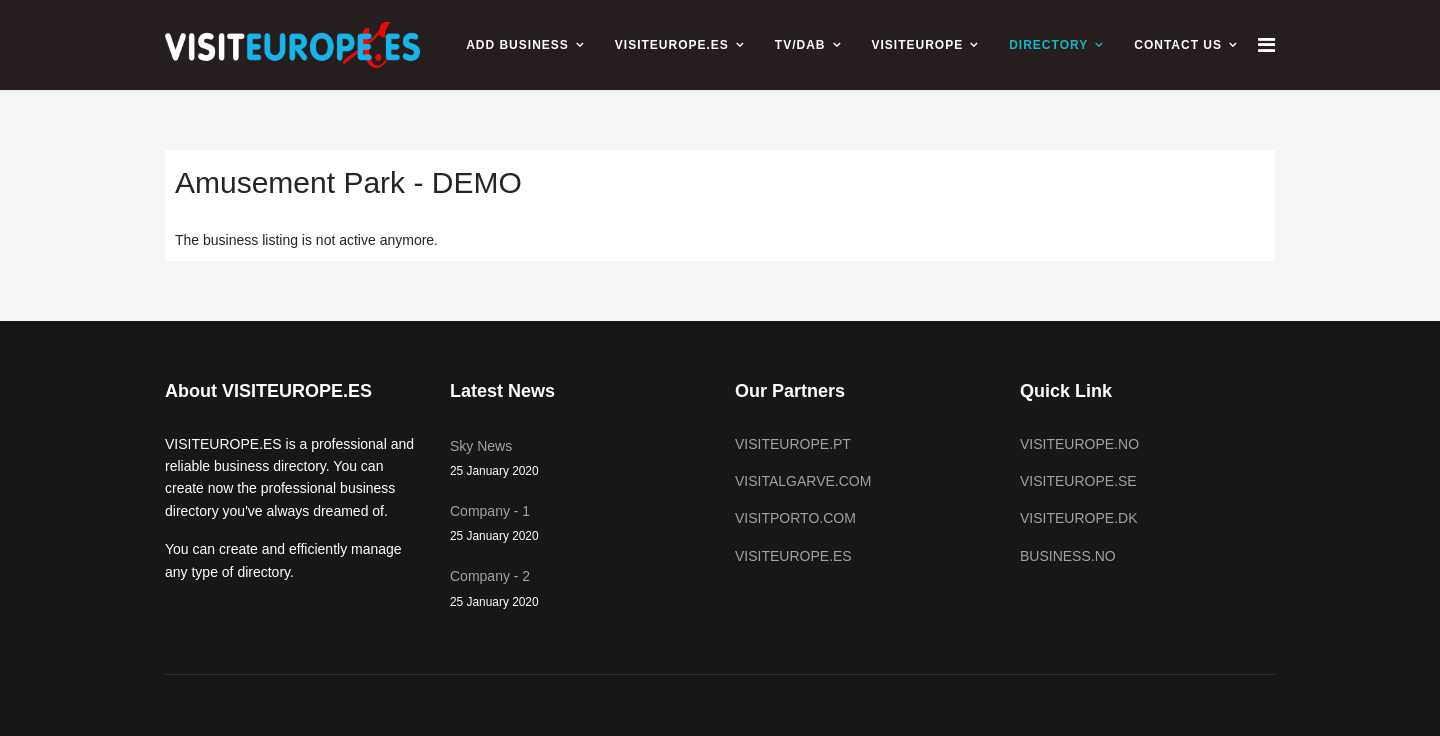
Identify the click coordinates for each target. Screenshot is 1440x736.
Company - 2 (577, 589)
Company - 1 (577, 524)
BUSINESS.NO (1068, 556)
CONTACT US (1178, 45)
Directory (1048, 45)
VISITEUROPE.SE (1078, 481)
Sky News (577, 459)
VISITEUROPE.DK (1078, 518)
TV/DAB (800, 45)
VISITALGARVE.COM (803, 481)
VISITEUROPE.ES (672, 45)
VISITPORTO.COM (795, 518)
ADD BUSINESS (517, 45)
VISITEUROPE (918, 45)
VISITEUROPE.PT (793, 444)
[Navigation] (1266, 45)
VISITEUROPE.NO (1079, 444)
